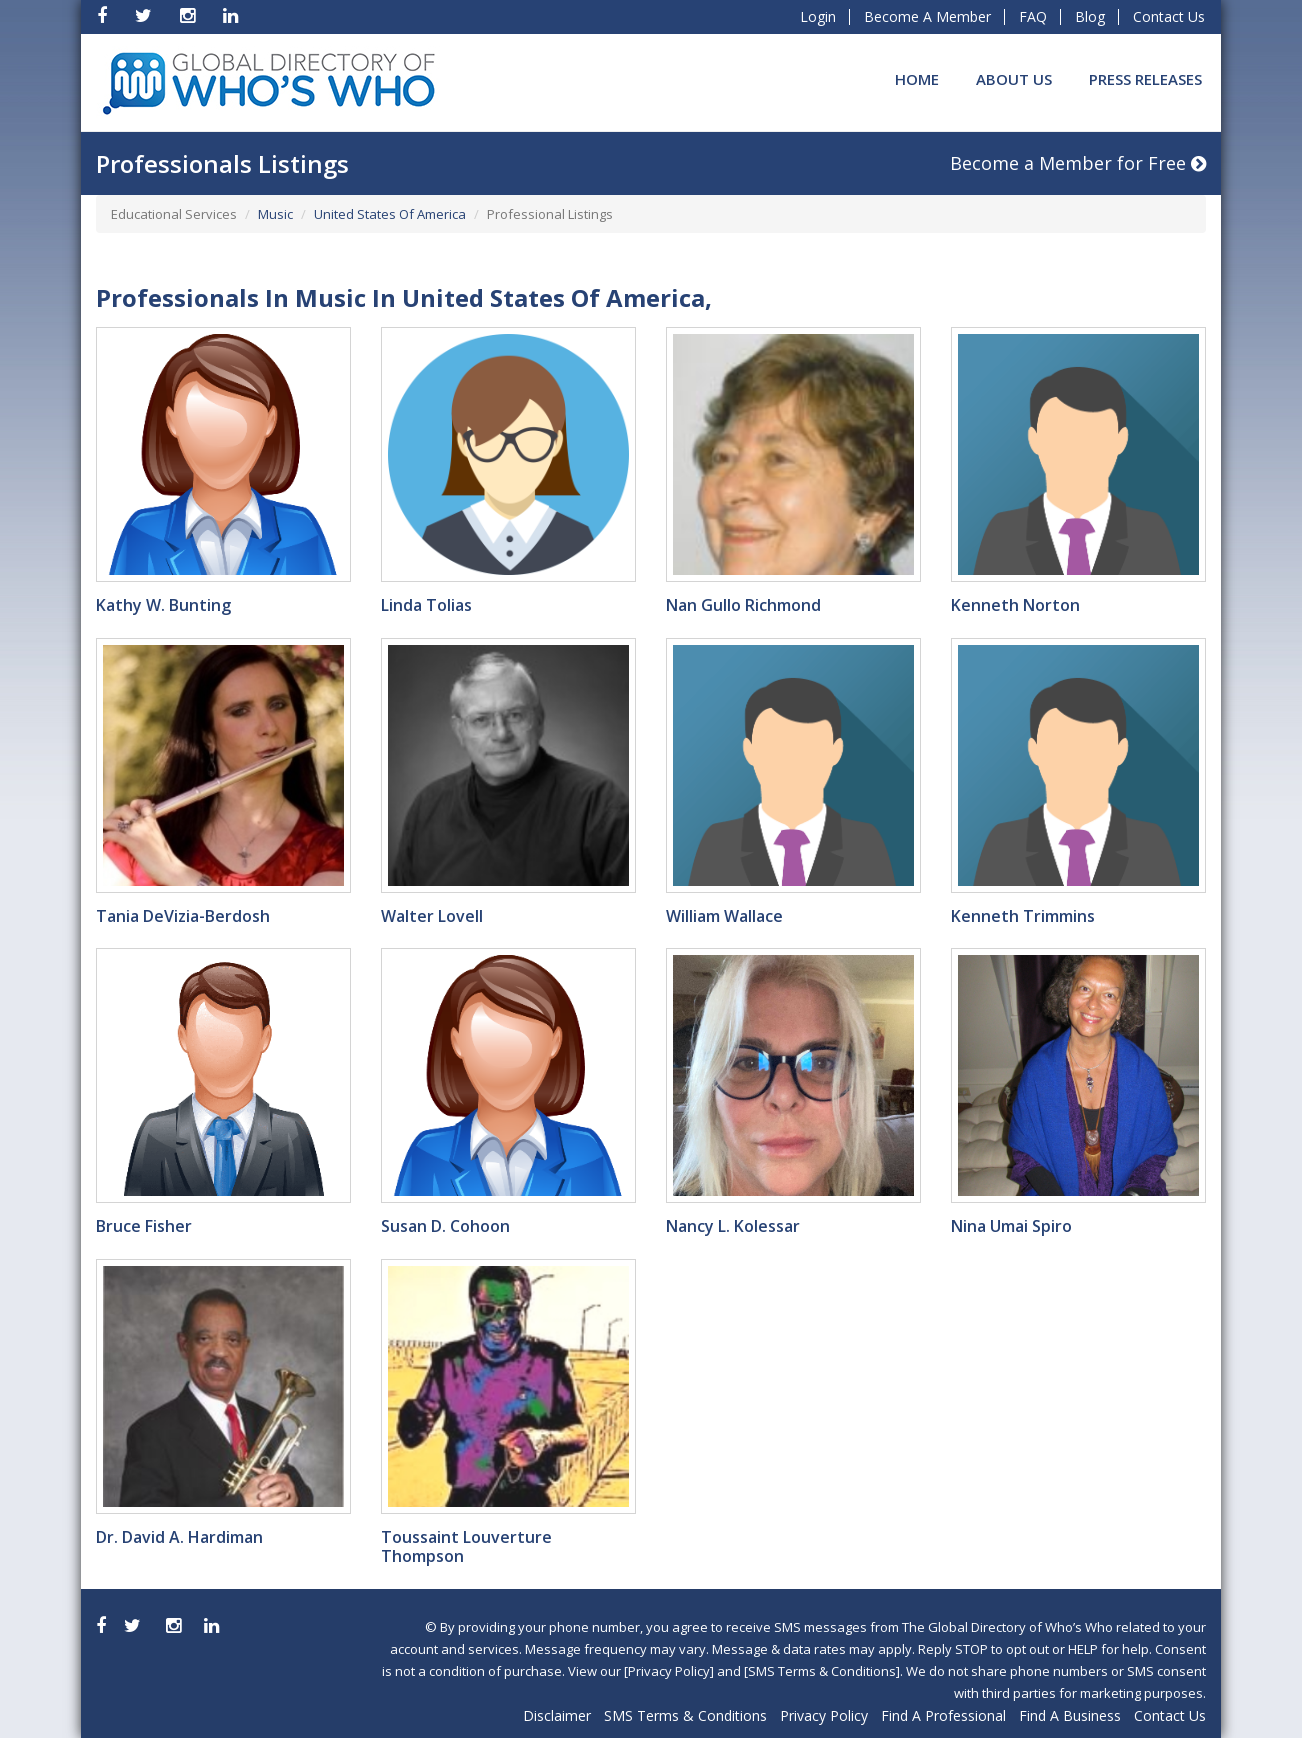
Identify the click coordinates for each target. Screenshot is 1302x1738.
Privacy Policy (824, 1715)
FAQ (1033, 16)
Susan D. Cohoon (445, 1226)
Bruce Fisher (144, 1226)
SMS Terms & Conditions (685, 1715)
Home (917, 79)
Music (275, 214)
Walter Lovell (432, 916)
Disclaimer (557, 1715)
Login (818, 16)
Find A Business (1070, 1715)
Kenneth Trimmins (1023, 916)
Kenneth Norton (1015, 605)
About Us (1014, 79)
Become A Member (927, 16)
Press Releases (1145, 79)
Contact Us (1169, 16)
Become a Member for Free (1078, 163)
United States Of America (390, 214)
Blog (1090, 16)
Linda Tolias (426, 605)
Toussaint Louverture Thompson (466, 1547)
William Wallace (724, 916)
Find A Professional (943, 1715)
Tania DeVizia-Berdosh (183, 916)
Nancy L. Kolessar (733, 1226)
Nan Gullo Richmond (743, 605)
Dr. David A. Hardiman (179, 1537)
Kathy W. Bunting (163, 605)
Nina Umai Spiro (1011, 1226)
